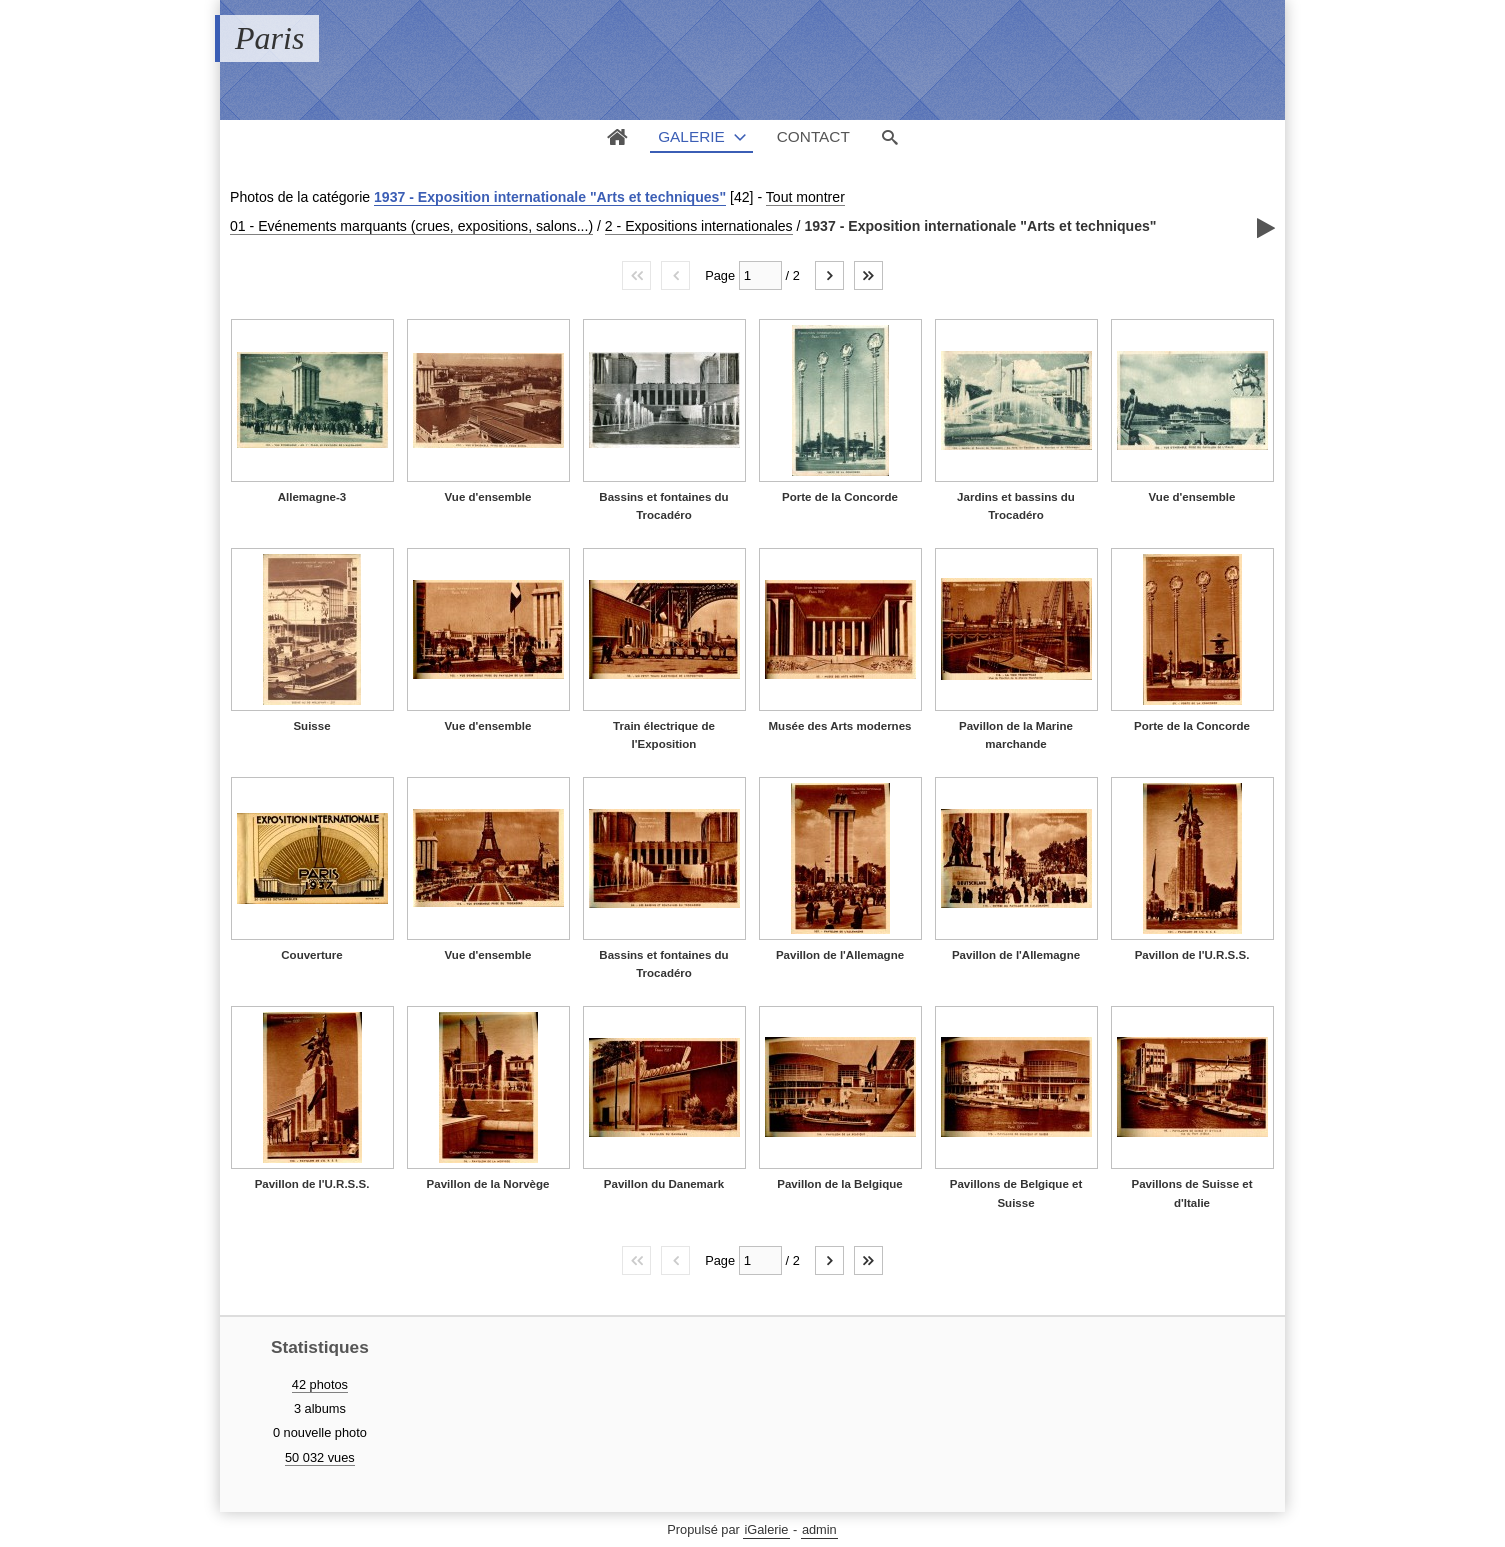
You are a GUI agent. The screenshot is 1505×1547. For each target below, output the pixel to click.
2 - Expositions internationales (699, 226)
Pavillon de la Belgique (839, 1184)
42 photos (320, 1384)
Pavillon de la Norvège (488, 1184)
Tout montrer (805, 197)
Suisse (311, 726)
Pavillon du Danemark (664, 1184)
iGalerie (766, 1529)
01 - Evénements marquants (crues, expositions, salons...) (411, 226)
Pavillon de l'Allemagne (840, 955)
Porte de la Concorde (840, 497)
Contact (813, 136)
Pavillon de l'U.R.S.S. (1192, 955)
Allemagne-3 (312, 497)
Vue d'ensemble (488, 497)
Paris (269, 38)
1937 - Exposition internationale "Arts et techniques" (550, 197)
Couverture (311, 955)
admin (819, 1529)
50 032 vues (320, 1457)
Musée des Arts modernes (840, 726)
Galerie (691, 136)
